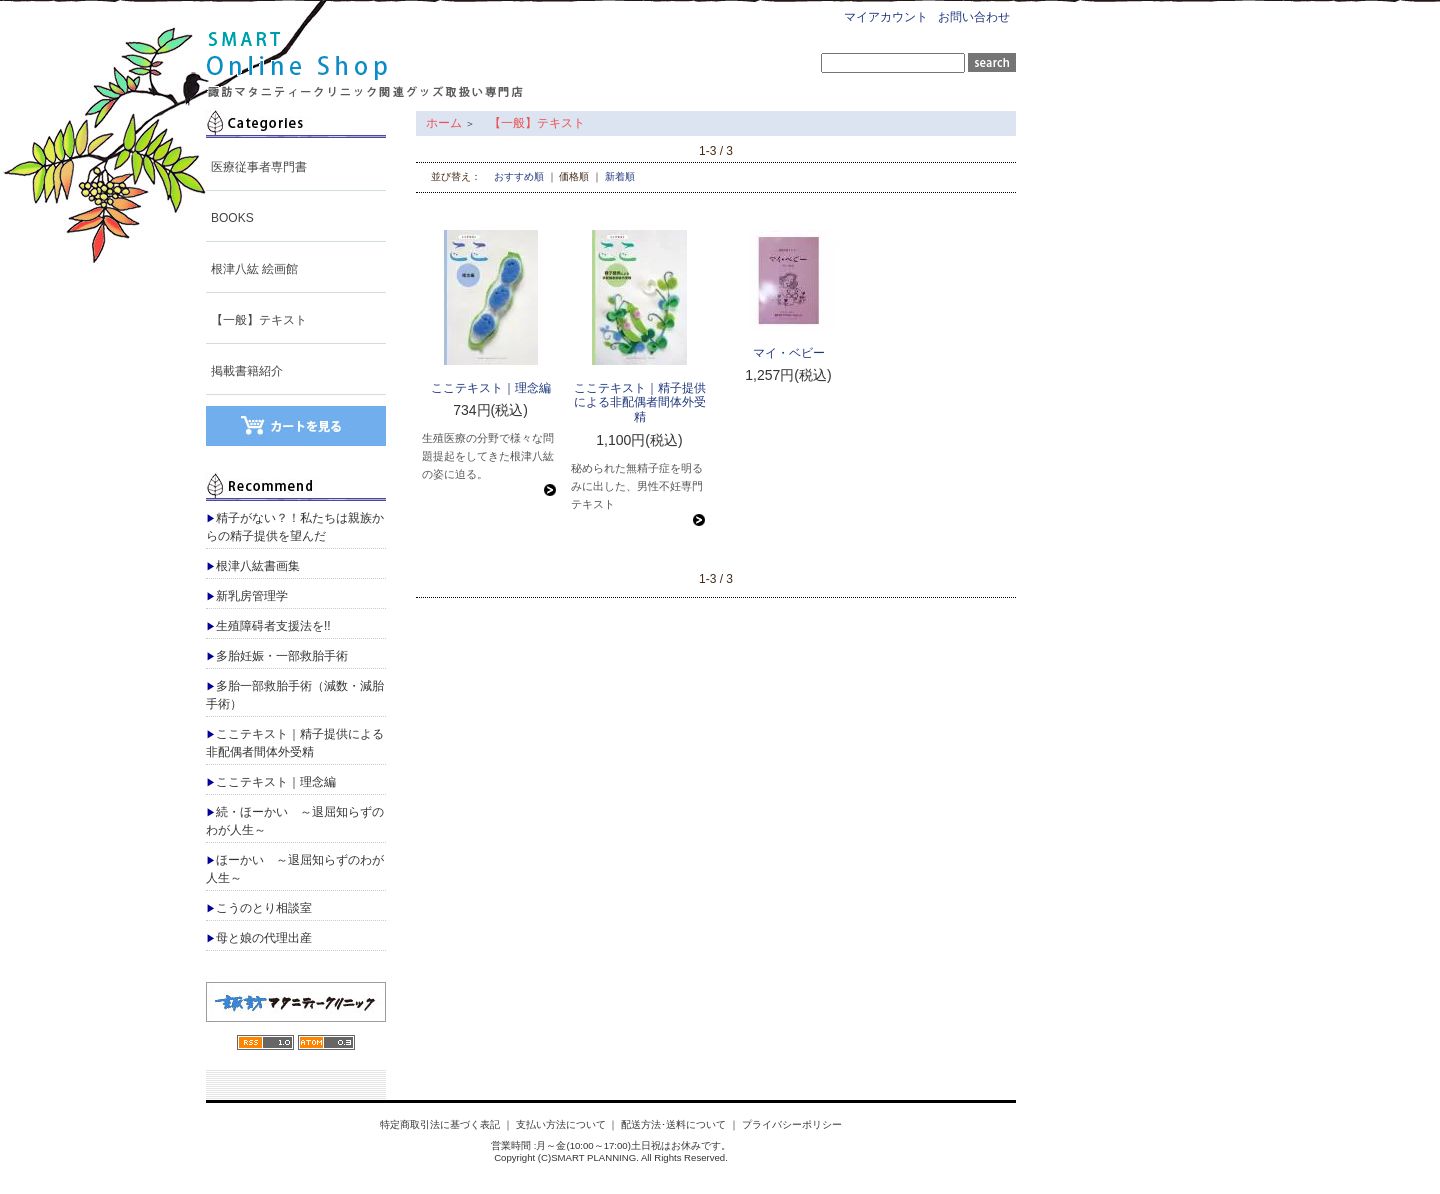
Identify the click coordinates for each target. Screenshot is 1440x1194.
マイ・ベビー (789, 353)
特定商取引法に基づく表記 (440, 1124)
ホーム (444, 123)
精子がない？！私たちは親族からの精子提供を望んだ (295, 527)
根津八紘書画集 (253, 566)
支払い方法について (561, 1124)
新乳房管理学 (247, 596)
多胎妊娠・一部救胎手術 (277, 656)
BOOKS (232, 218)
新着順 (620, 176)
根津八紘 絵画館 (254, 269)
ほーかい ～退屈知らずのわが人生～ (295, 869)
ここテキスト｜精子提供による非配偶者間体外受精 (295, 743)
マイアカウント (886, 17)
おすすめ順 (519, 176)
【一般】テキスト (259, 320)
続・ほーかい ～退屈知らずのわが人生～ (295, 821)
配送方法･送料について (673, 1124)
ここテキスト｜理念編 (271, 782)
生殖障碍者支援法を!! (268, 626)
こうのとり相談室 (259, 908)
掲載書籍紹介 (247, 371)
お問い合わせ (974, 17)
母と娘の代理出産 (259, 938)
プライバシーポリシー (792, 1124)
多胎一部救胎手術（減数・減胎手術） (295, 695)
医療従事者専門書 (259, 167)
